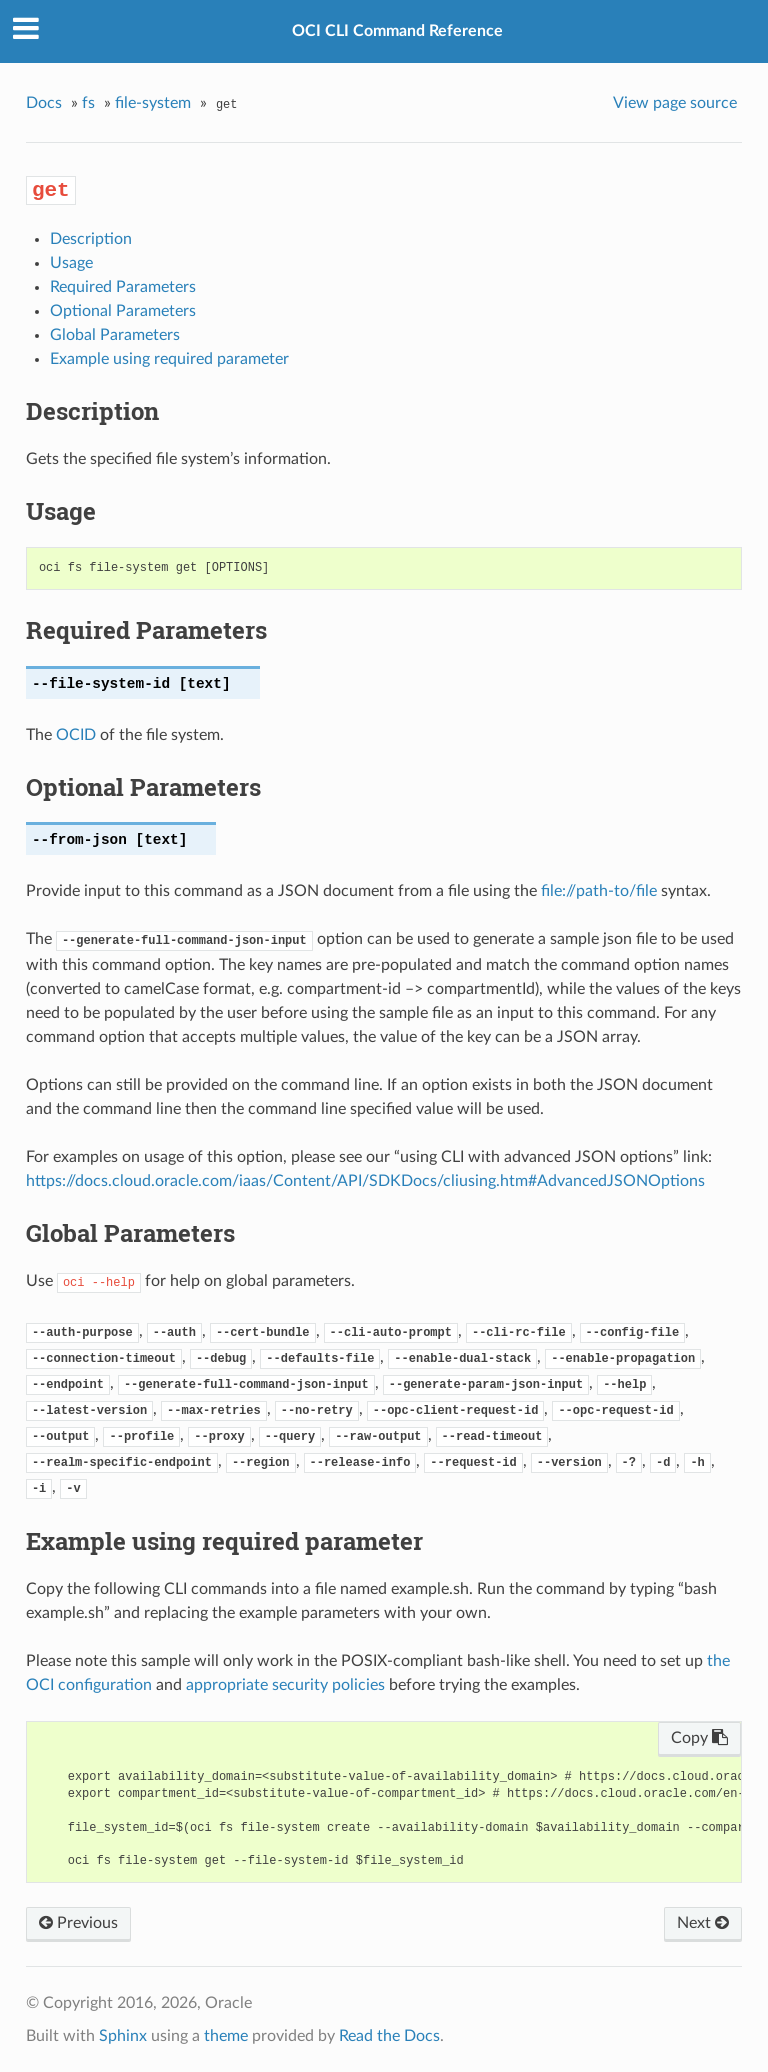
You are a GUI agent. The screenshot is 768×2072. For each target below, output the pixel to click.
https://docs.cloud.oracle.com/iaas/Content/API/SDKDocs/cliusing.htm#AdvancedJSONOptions (365, 1181)
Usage (71, 263)
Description (91, 239)
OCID (76, 735)
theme (226, 2036)
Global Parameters (115, 335)
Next (703, 1923)
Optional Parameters (123, 311)
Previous (78, 1923)
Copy (699, 1738)
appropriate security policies (285, 1685)
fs (88, 103)
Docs (44, 103)
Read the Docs (389, 2036)
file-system (153, 103)
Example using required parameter (169, 359)
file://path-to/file (599, 891)
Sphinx (123, 2036)
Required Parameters (123, 287)
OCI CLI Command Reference (397, 31)
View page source (675, 103)
